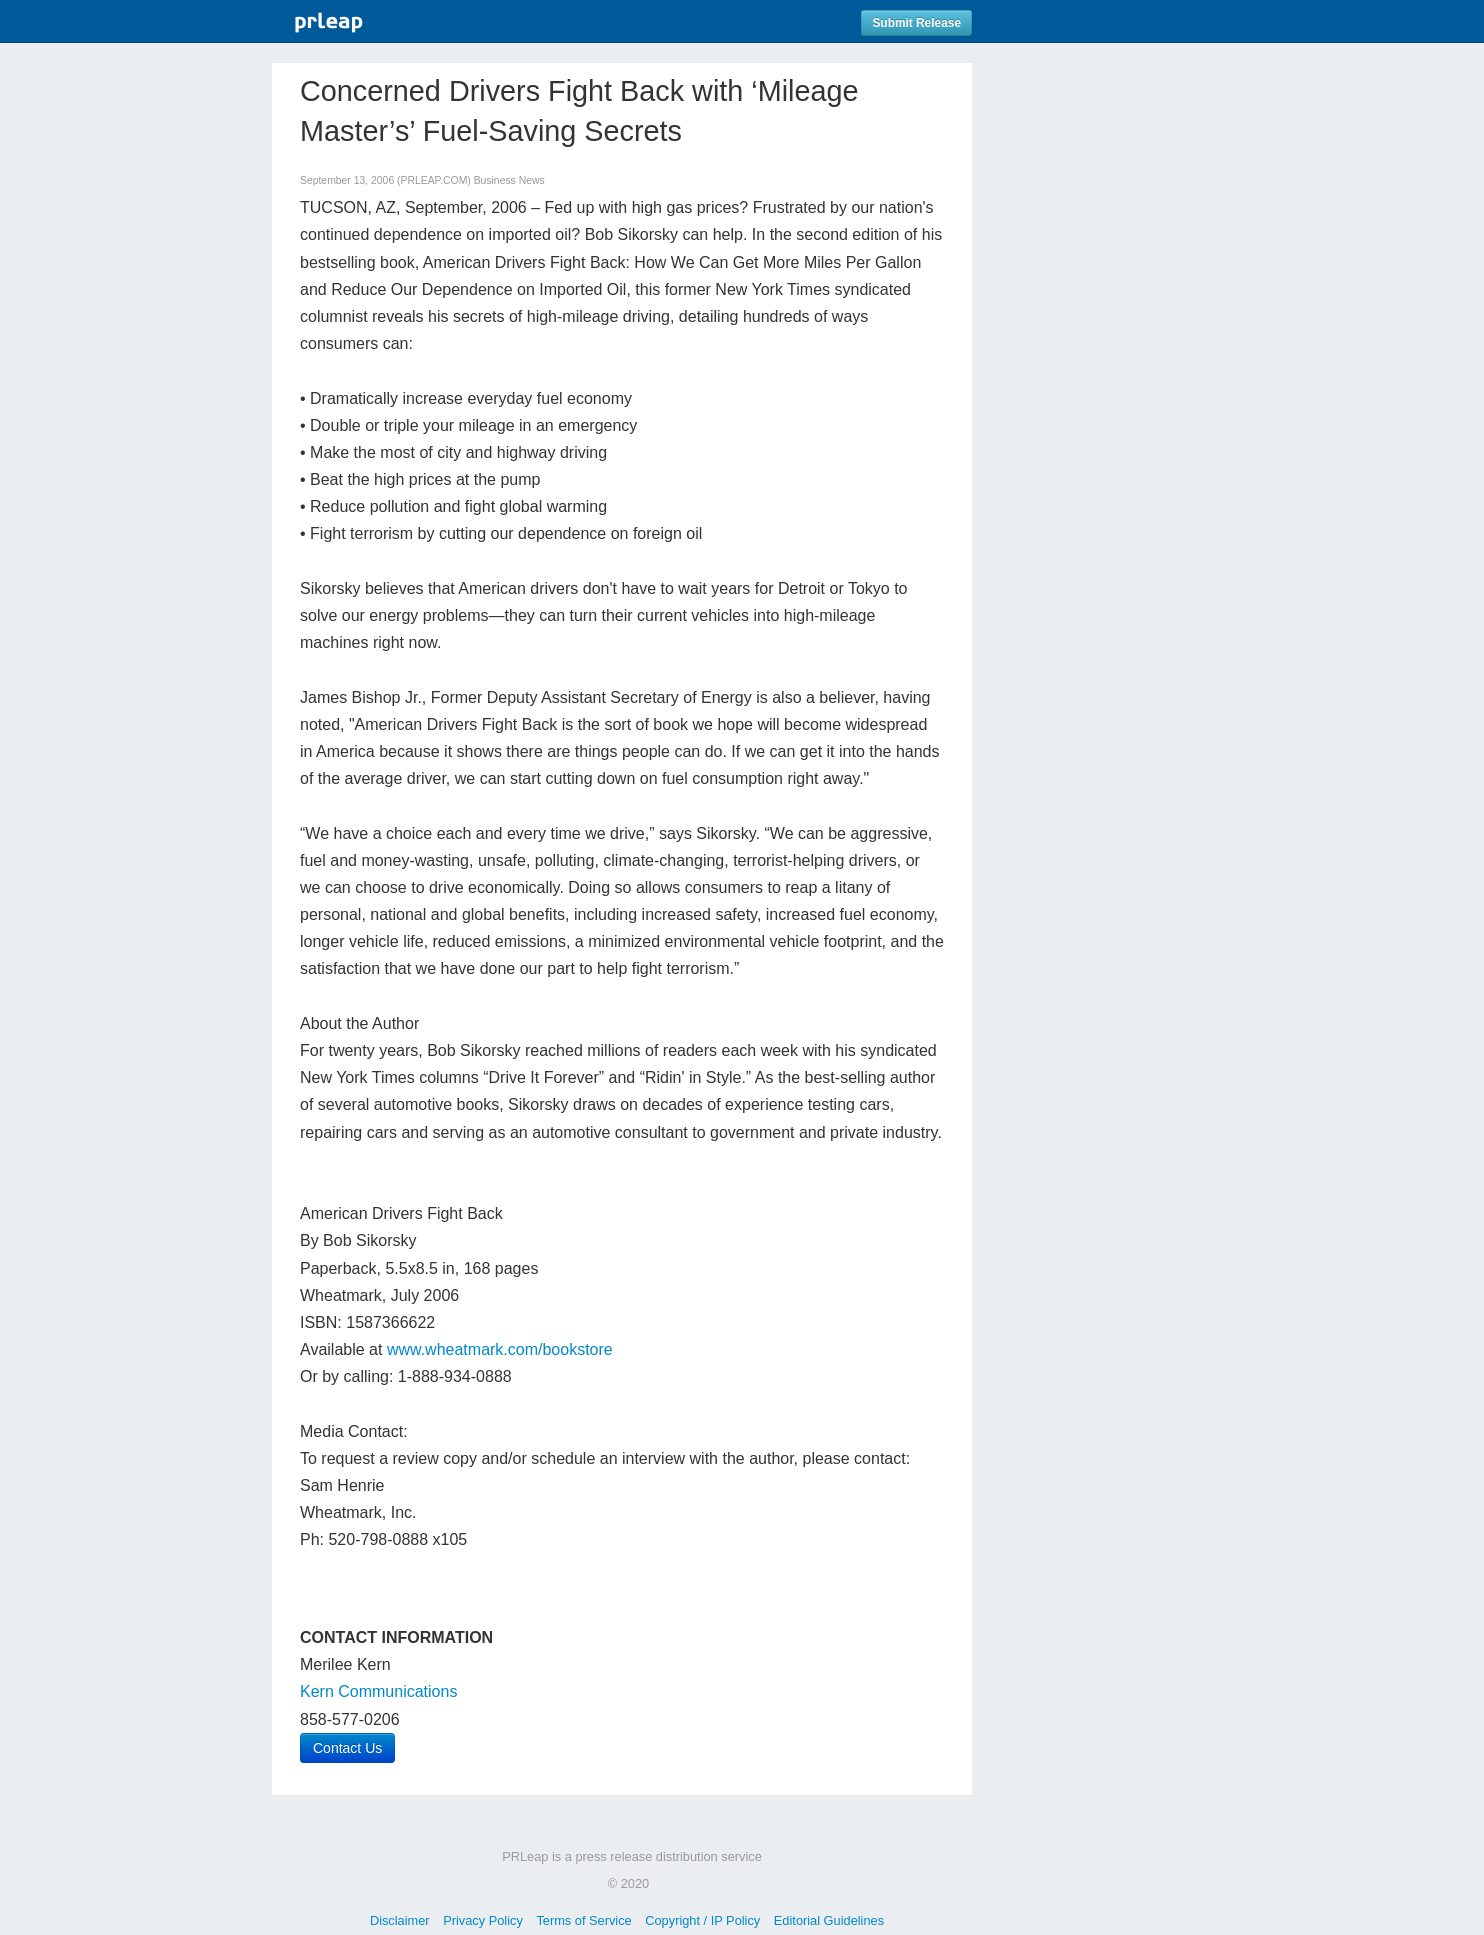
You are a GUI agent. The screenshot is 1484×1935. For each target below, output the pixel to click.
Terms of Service (583, 1920)
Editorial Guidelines (829, 1920)
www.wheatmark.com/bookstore (500, 1349)
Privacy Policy (483, 1920)
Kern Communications (378, 1691)
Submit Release (916, 23)
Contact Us (347, 1748)
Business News (509, 180)
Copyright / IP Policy (702, 1920)
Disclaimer (400, 1920)
